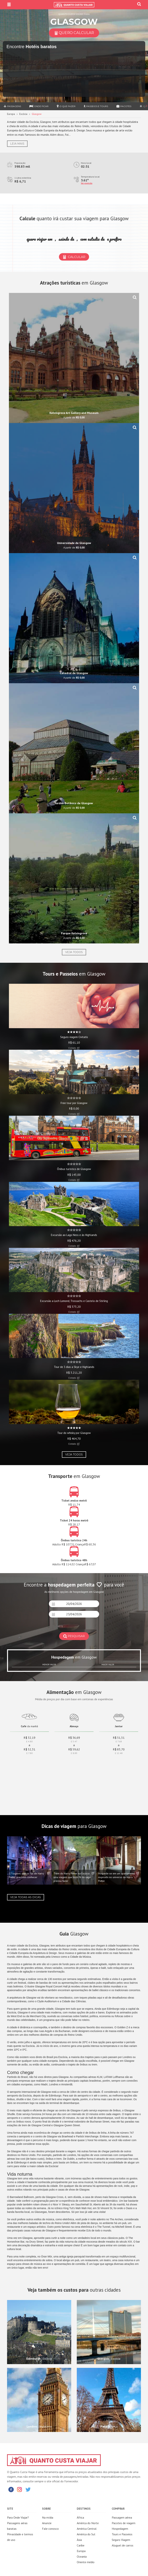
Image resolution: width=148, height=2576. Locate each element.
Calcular (74, 257)
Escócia (23, 114)
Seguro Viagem (121, 2540)
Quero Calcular (74, 32)
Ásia (79, 2540)
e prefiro (114, 239)
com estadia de (92, 239)
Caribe (80, 2545)
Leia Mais (17, 143)
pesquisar (74, 1636)
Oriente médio (85, 2562)
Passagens (12, 106)
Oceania (82, 2556)
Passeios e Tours (96, 106)
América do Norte (88, 2523)
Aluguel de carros (122, 2545)
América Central (86, 2528)
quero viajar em (39, 239)
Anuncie (47, 2523)
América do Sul (86, 2534)
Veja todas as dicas (25, 1897)
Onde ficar (39, 106)
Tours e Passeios (122, 2534)
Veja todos (74, 952)
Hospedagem (120, 2528)
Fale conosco (50, 2528)
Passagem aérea (122, 2517)
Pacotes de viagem (123, 2523)
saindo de (66, 239)
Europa (11, 114)
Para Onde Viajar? (18, 2517)
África (80, 2517)
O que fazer (66, 106)
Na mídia (47, 2517)
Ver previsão (86, 183)
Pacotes (123, 106)
